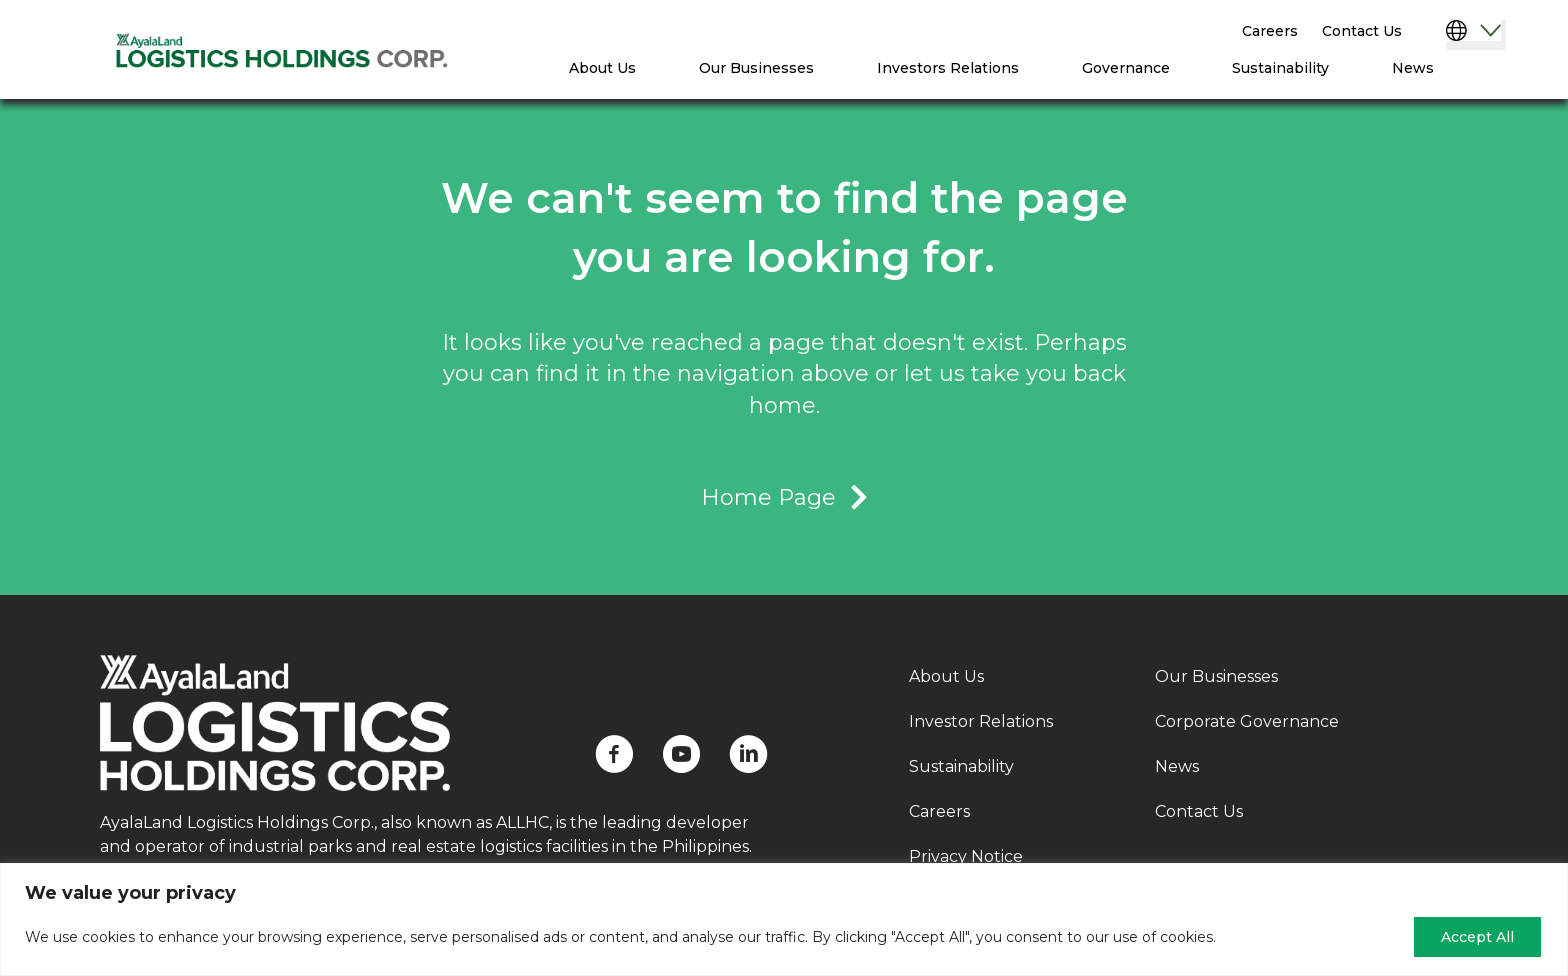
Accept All (1477, 937)
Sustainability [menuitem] (1280, 68)
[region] (784, 919)
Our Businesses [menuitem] (756, 68)
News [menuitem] (1413, 68)
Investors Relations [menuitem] (948, 68)
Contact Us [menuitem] (1362, 31)
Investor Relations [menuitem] (981, 721)
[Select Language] (1476, 35)
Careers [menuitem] (1270, 31)
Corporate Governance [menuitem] (1247, 721)
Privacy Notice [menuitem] (966, 856)
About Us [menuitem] (602, 68)
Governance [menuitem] (1126, 68)
